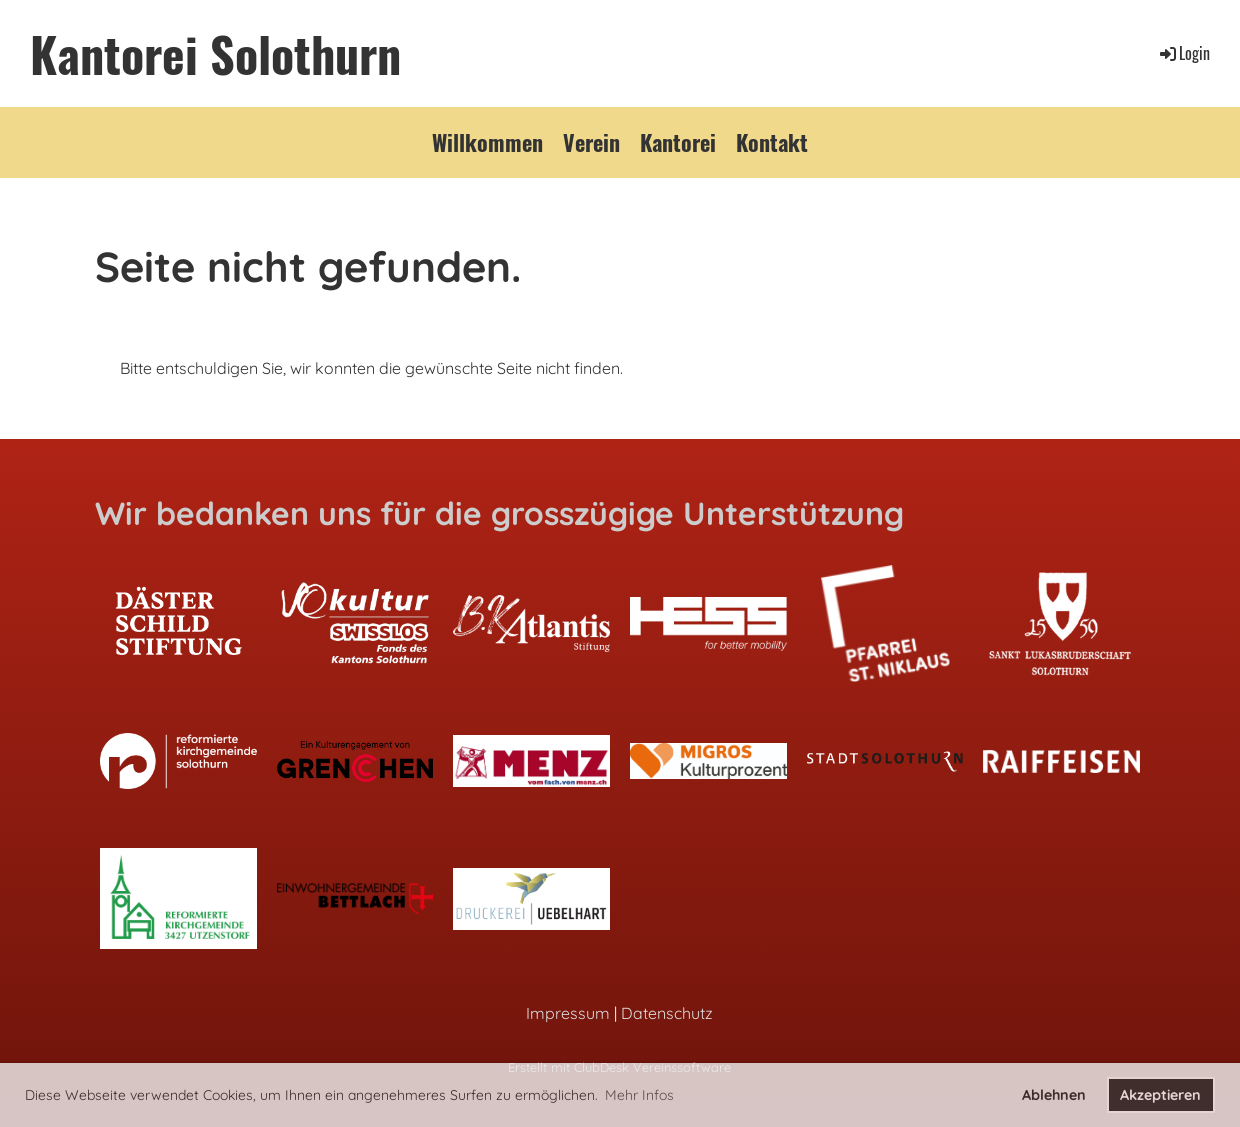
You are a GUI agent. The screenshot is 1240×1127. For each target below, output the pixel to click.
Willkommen (487, 142)
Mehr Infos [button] (639, 1095)
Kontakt (772, 142)
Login (1183, 53)
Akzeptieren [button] (1160, 1095)
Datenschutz (667, 1013)
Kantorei (678, 142)
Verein (591, 142)
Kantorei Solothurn (215, 53)
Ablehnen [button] (1054, 1095)
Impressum (568, 1013)
